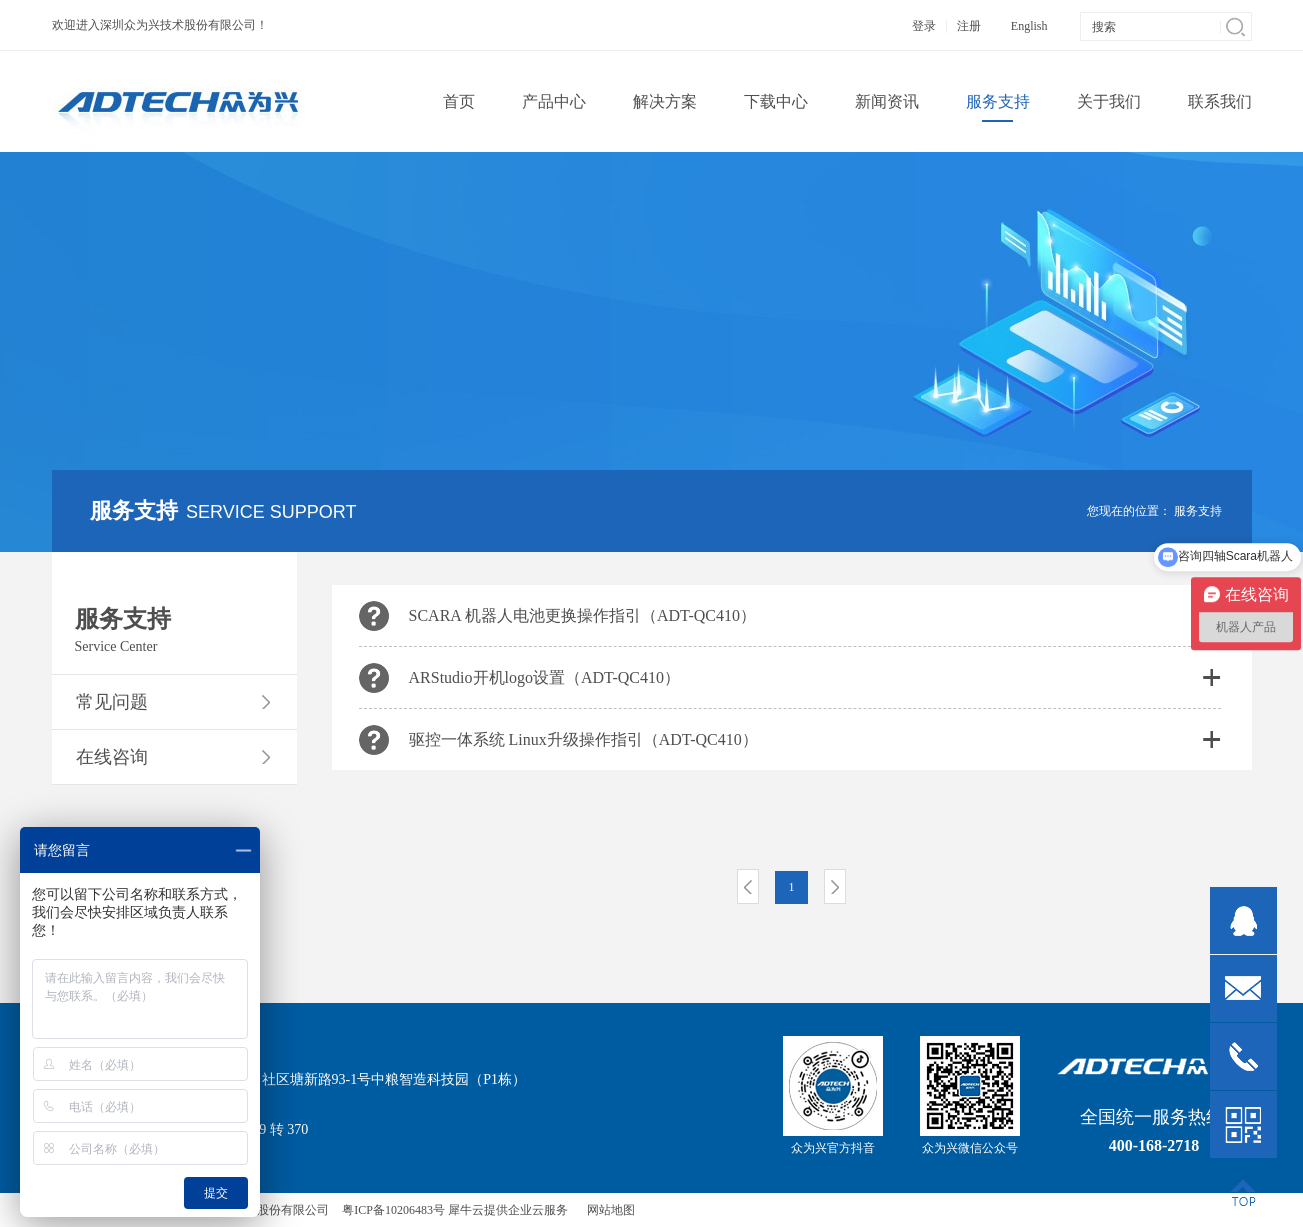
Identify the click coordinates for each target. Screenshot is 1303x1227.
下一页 (835, 886)
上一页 (748, 886)
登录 (924, 26)
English (1029, 26)
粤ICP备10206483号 (393, 1210)
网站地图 (608, 1210)
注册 (969, 26)
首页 (459, 101)
